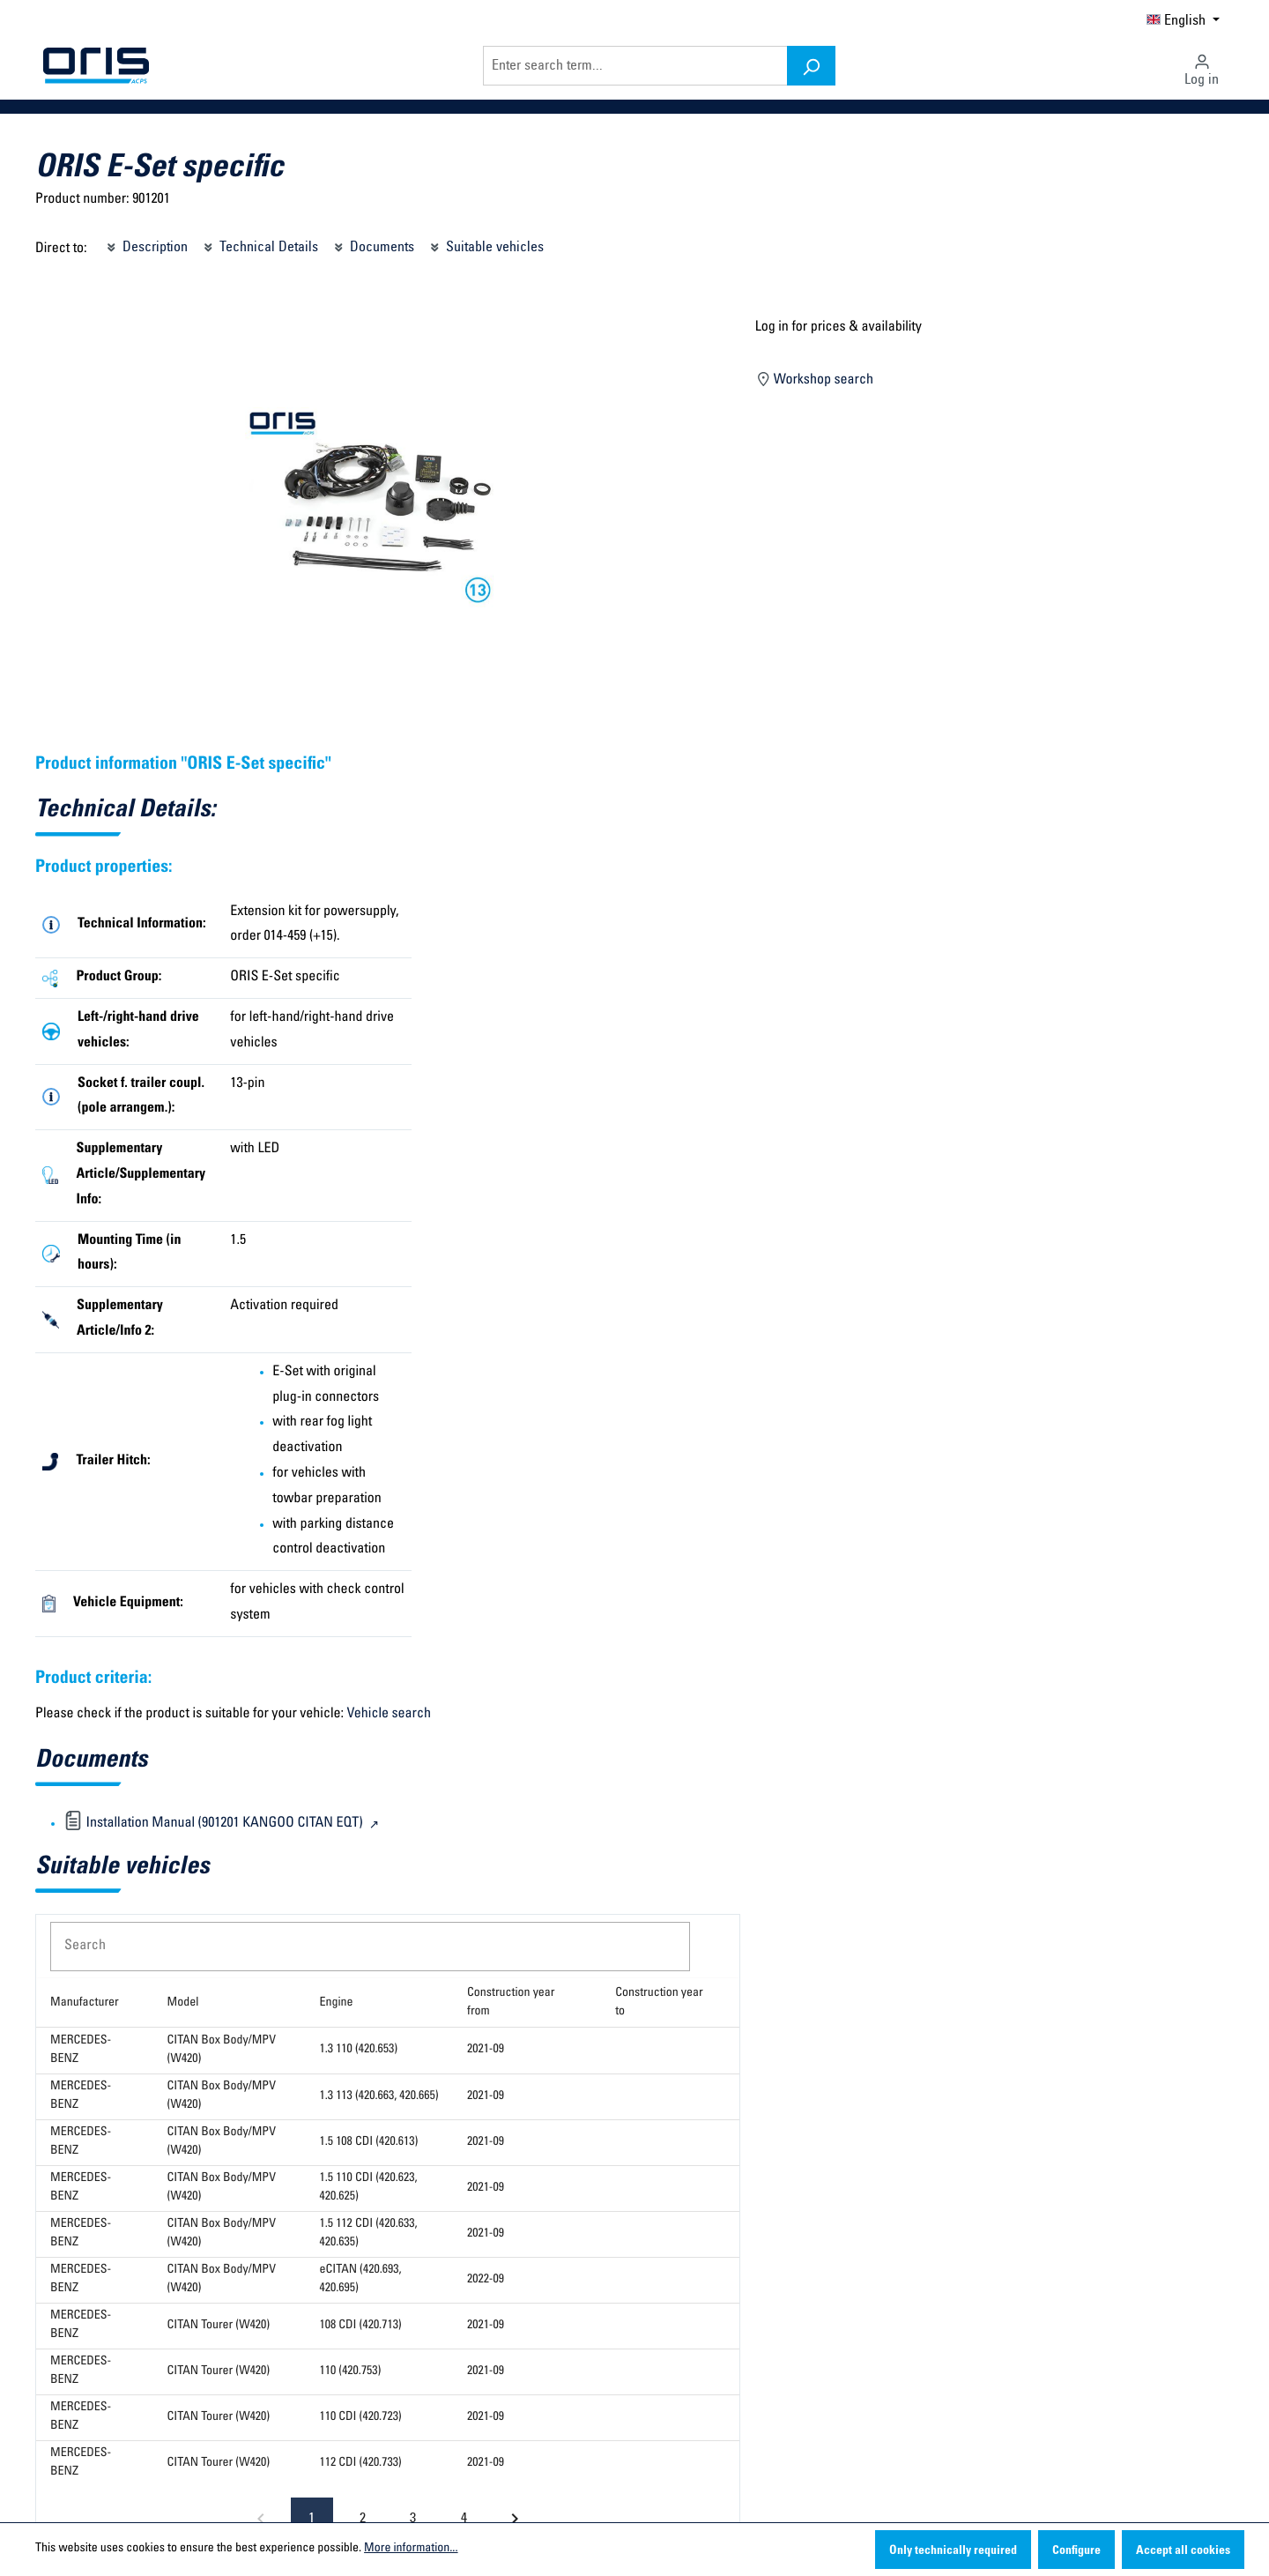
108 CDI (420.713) (361, 2325)
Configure (1076, 2551)
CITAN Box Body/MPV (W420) (221, 2050)
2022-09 (485, 2280)
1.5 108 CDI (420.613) (369, 2142)
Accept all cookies (1183, 2551)
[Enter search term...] (635, 66)
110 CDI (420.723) (361, 2417)
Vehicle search (389, 1715)
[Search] (811, 66)
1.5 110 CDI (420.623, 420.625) (369, 2187)
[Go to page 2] (362, 2519)
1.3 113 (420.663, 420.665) (379, 2096)
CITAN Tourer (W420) (219, 2325)
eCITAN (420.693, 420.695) (361, 2279)
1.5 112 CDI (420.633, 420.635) (369, 2233)
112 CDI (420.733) (361, 2463)
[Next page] (515, 2519)
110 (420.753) (351, 2371)
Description (146, 245)
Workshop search (814, 378)
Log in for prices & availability (838, 328)
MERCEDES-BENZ (80, 2050)
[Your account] (1201, 65)
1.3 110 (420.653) (359, 2050)
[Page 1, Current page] (312, 2519)
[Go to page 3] (413, 2519)
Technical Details (259, 245)
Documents (372, 245)
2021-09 (485, 2050)
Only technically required (953, 2551)
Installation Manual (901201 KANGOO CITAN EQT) (214, 1824)
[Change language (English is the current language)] (1183, 19)
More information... (410, 2548)
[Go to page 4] (463, 2519)
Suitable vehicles (485, 245)
